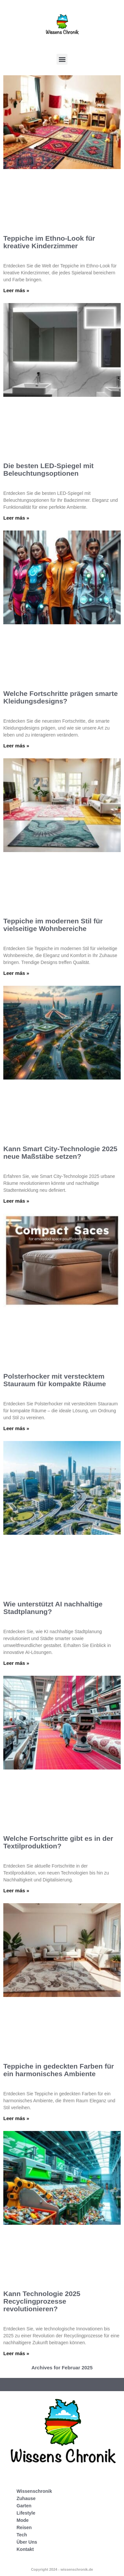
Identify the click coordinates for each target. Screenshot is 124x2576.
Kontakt (25, 2549)
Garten (24, 2505)
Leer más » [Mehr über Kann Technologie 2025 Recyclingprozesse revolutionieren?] (16, 2353)
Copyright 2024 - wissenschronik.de (62, 2569)
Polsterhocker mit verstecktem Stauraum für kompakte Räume (54, 1380)
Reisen (24, 2527)
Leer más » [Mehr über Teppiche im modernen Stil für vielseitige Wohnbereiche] (16, 973)
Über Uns (27, 2542)
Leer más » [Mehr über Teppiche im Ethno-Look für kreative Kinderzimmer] (16, 290)
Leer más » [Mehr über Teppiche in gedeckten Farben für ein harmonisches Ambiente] (16, 2118)
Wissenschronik (34, 2491)
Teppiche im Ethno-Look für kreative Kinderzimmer (49, 242)
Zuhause (26, 2498)
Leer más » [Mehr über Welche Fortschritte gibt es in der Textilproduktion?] (16, 1890)
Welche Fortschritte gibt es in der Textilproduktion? (58, 1842)
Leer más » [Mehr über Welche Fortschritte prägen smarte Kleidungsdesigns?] (16, 745)
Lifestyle (26, 2513)
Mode (23, 2520)
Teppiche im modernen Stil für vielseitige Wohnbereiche (53, 924)
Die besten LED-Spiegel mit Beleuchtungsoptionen (48, 469)
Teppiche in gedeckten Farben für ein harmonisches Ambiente (58, 2070)
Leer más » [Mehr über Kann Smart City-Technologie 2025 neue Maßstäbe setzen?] (16, 1201)
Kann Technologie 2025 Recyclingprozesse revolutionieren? (41, 2301)
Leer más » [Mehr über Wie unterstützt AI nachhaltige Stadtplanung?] (16, 1663)
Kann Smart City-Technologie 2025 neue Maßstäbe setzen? (60, 1152)
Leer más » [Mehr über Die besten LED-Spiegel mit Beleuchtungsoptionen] (16, 518)
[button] (62, 59)
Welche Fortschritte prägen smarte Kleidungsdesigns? (60, 697)
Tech (22, 2534)
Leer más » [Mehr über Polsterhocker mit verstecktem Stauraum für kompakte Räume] (16, 1428)
